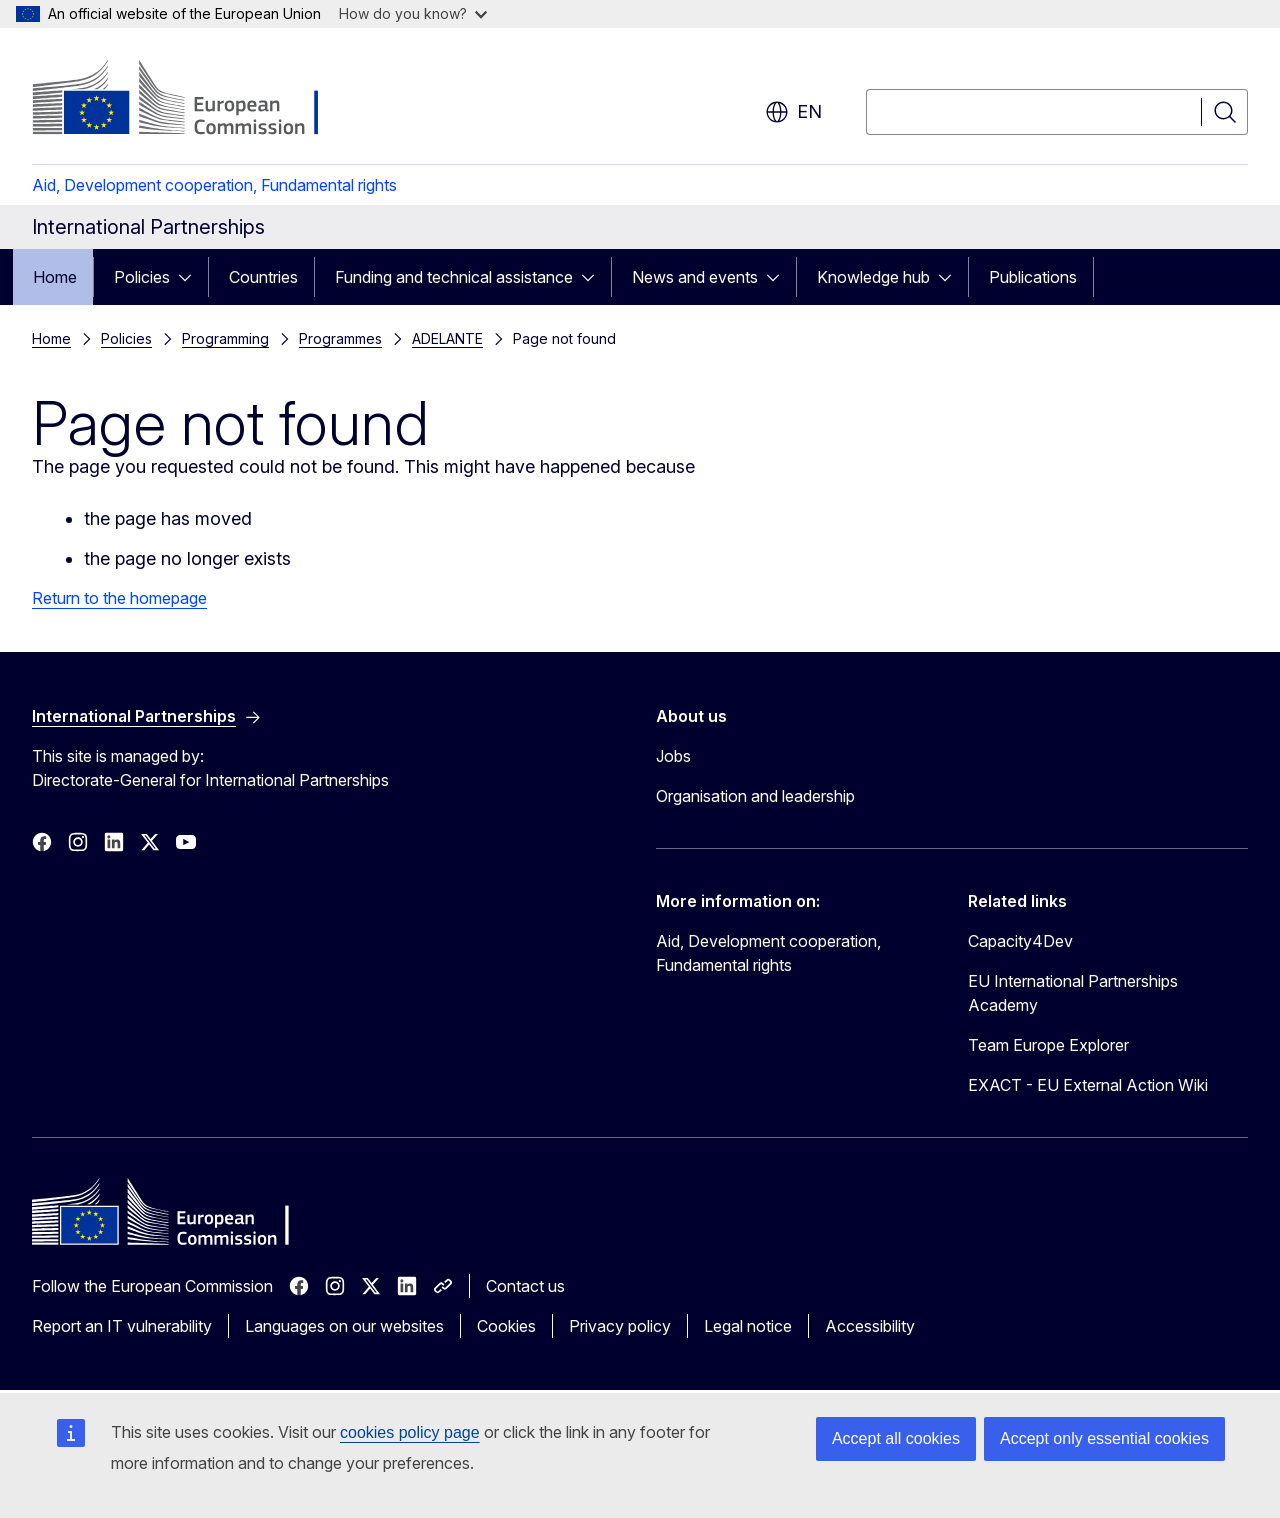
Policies (142, 277)
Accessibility (870, 1326)
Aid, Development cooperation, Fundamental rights (214, 185)
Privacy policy (620, 1326)
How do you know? (413, 13)
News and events (695, 277)
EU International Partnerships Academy (1073, 993)
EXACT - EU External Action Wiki (1088, 1085)
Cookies (506, 1326)
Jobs (673, 756)
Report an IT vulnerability (122, 1326)
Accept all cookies (896, 1438)
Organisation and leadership (755, 796)
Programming (225, 338)
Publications (1033, 277)
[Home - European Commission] (193, 100)
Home (55, 277)
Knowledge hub (873, 277)
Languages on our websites (344, 1326)
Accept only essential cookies (1104, 1438)
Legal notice (748, 1326)
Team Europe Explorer (1048, 1045)
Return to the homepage (119, 598)
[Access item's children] (191, 277)
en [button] (793, 112)
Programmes (340, 338)
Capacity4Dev (1020, 941)
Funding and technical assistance (454, 277)
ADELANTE (447, 338)
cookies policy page (410, 1432)
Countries (263, 277)
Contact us (525, 1286)
